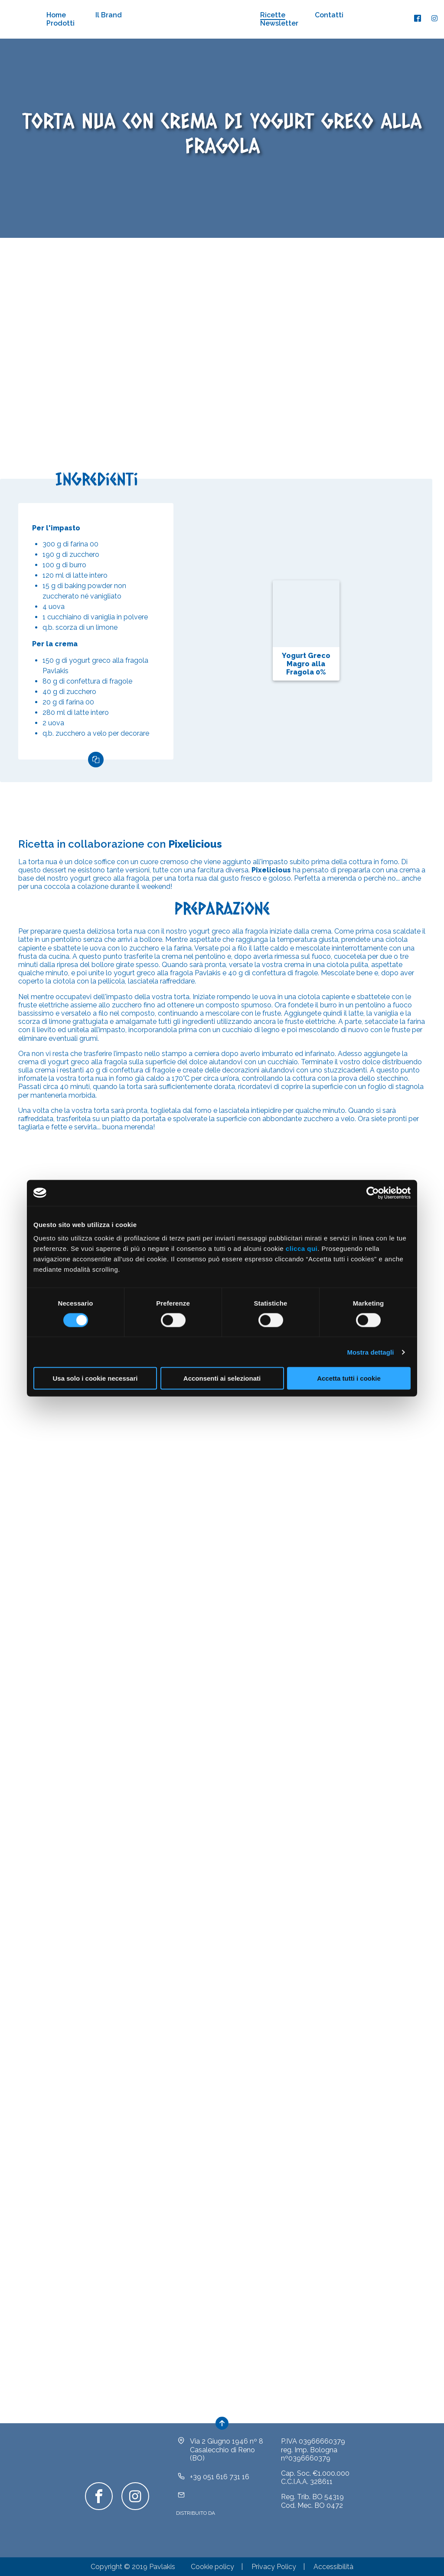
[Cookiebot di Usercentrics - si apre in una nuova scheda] (373, 1192)
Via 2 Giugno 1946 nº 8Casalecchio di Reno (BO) (226, 2449)
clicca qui (301, 1248)
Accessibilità (333, 2567)
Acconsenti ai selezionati (222, 1378)
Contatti (329, 15)
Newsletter (279, 23)
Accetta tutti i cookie (349, 1378)
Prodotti (60, 23)
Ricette (272, 15)
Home (56, 15)
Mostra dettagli (370, 1351)
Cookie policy (212, 2567)
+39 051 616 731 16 (219, 2477)
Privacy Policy (273, 2567)
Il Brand (108, 15)
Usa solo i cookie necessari (95, 1378)
